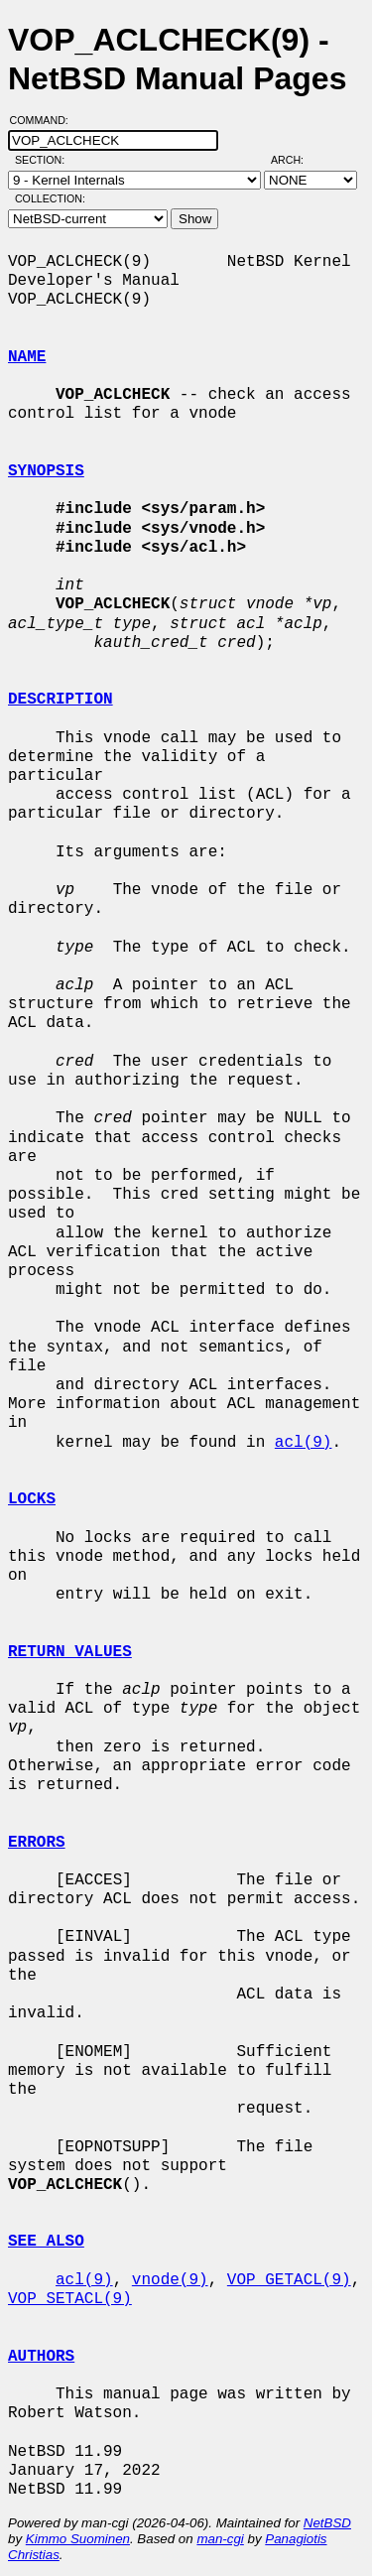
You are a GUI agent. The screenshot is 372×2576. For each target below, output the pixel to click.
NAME (27, 357)
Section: (44, 160)
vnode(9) (170, 2280)
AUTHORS (41, 2357)
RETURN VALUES (70, 1652)
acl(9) (303, 1443)
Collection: (50, 198)
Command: (45, 120)
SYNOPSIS (46, 471)
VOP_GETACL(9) (289, 2280)
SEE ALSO (46, 2242)
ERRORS (36, 1843)
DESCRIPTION (60, 699)
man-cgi (219, 2538)
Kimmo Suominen (78, 2538)
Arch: (296, 160)
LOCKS (32, 1499)
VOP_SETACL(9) (70, 2299)
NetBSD (327, 2522)
